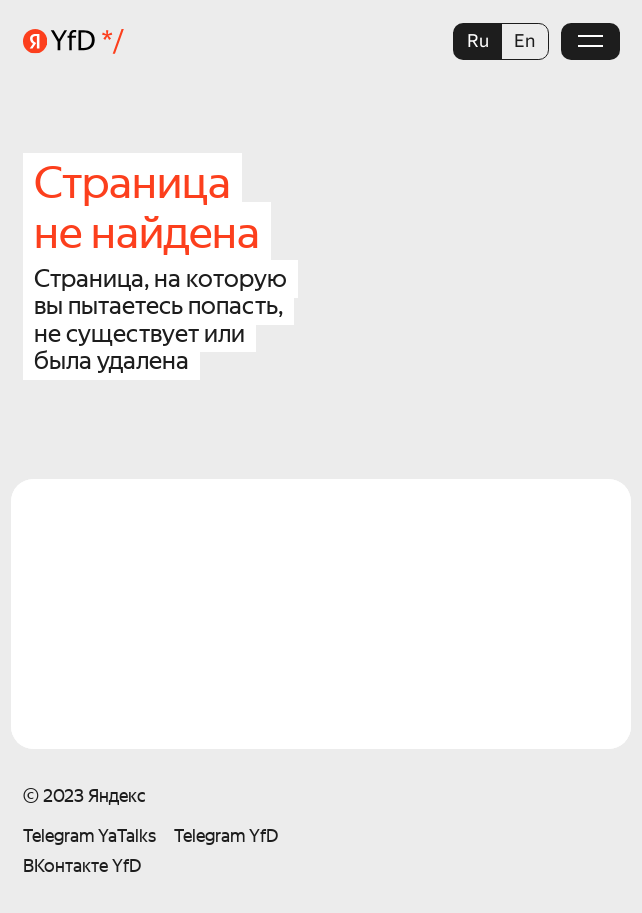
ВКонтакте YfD (82, 865)
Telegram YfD (226, 835)
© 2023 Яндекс (84, 795)
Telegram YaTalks (89, 835)
